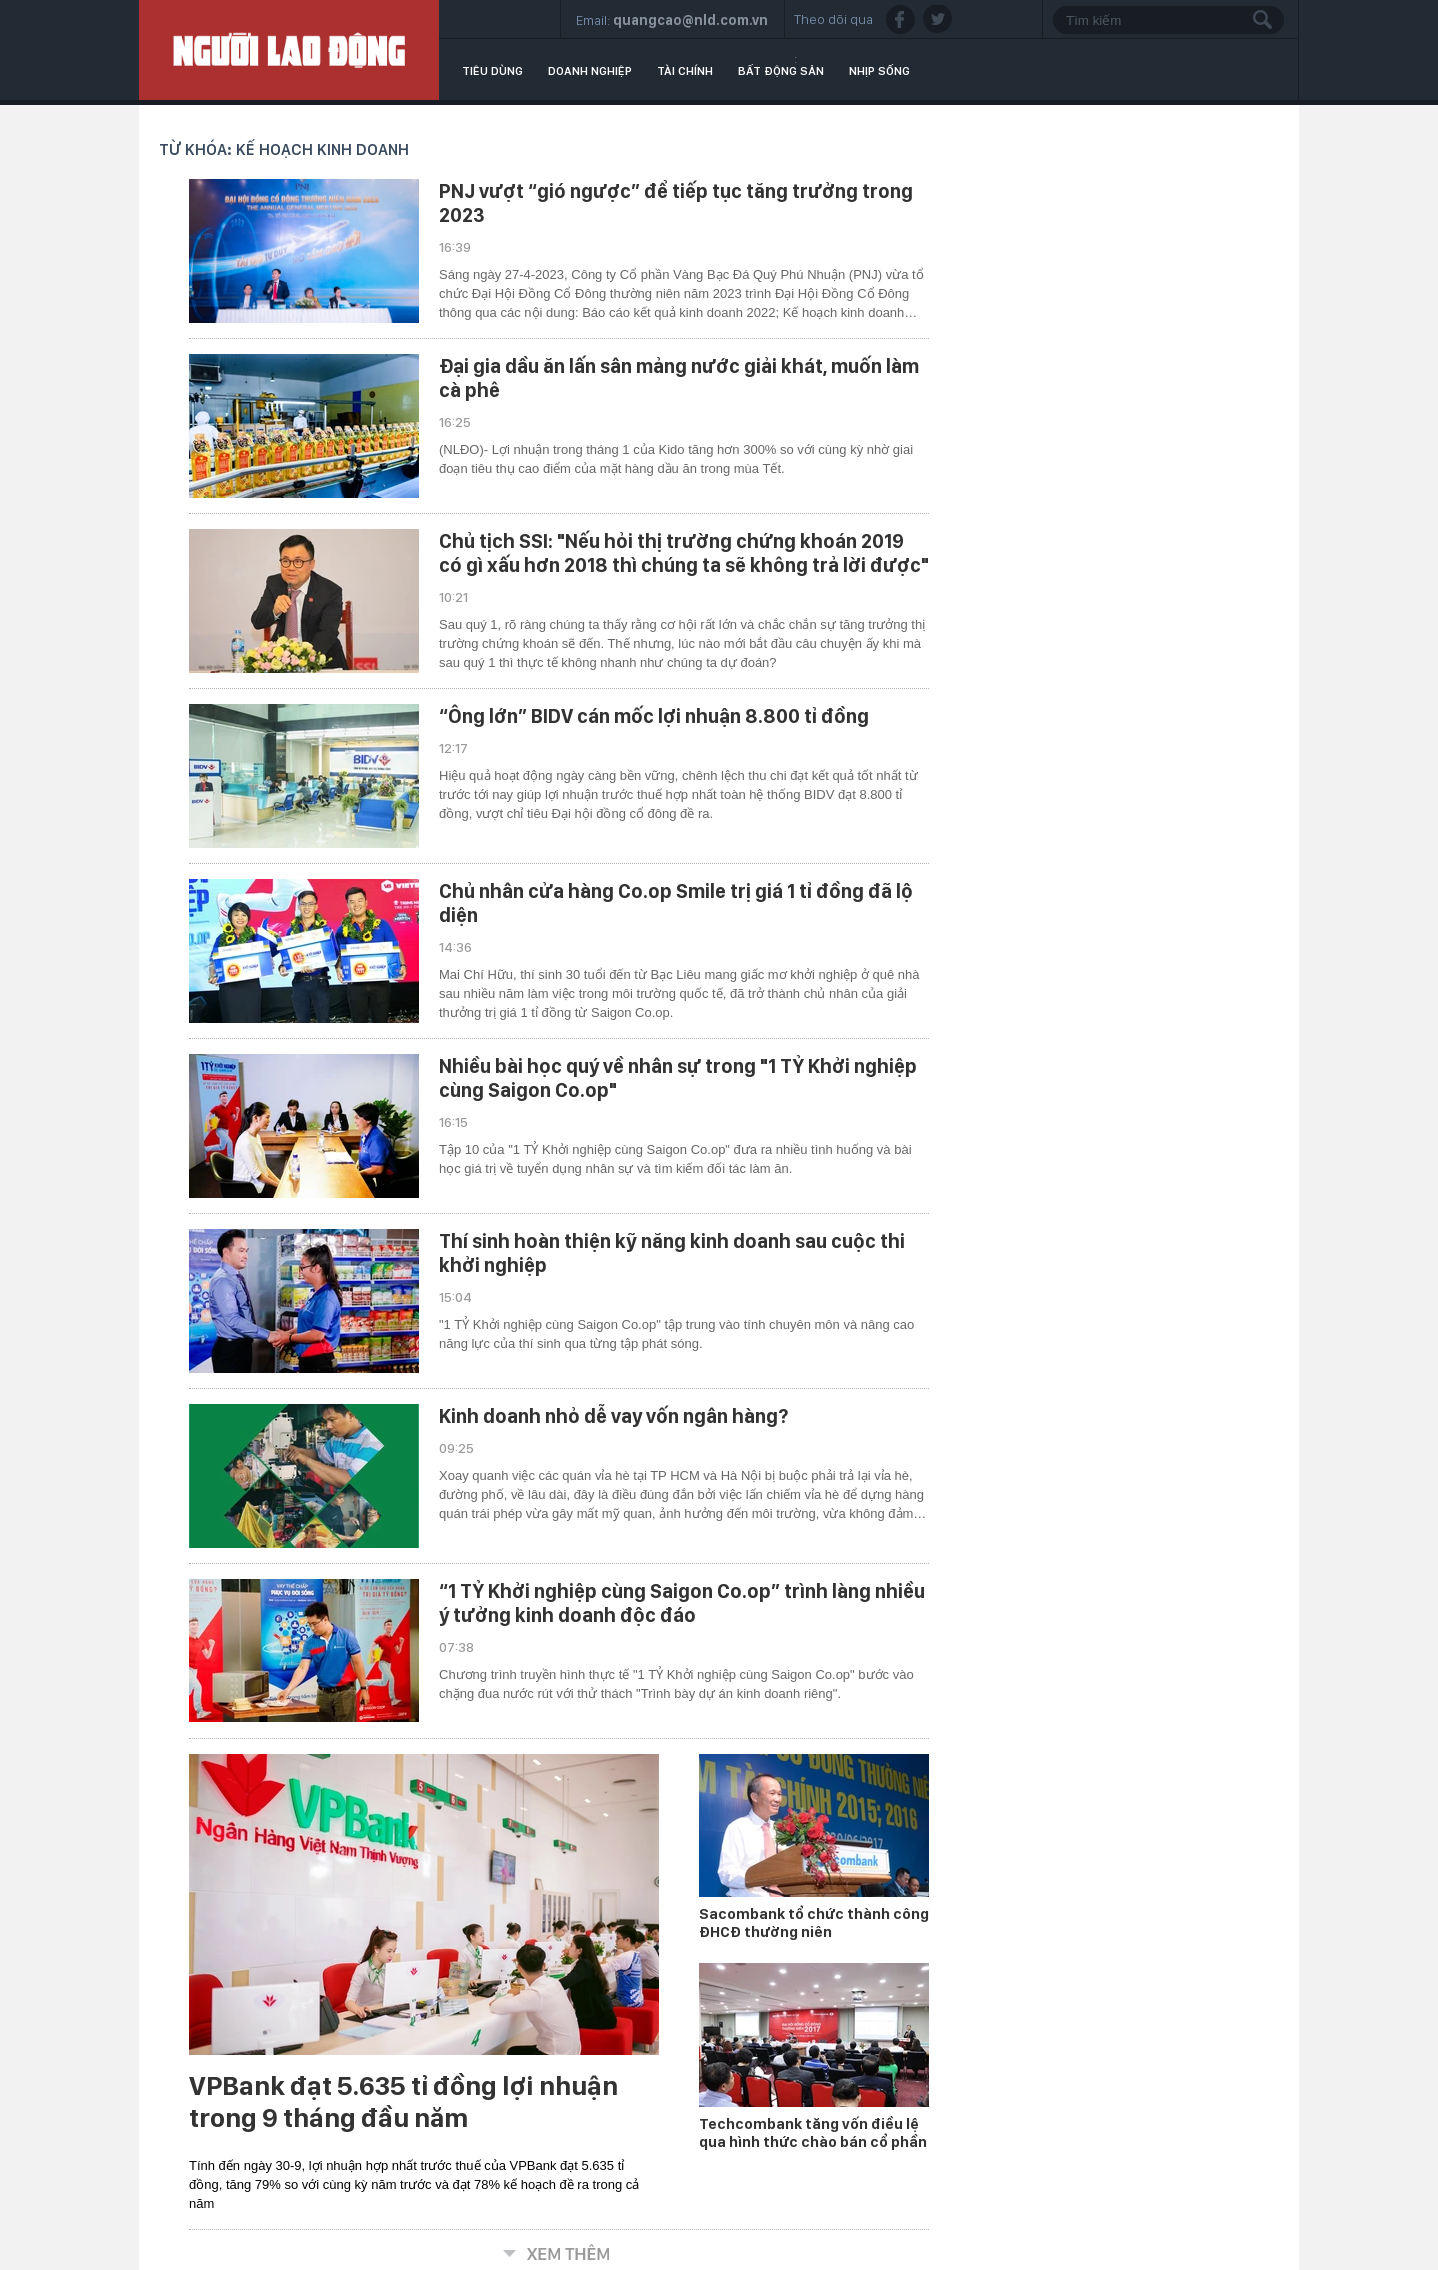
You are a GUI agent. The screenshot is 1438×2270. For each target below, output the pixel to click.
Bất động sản (781, 71)
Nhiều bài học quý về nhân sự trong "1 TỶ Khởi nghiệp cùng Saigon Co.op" (678, 1078)
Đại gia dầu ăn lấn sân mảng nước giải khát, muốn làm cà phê (679, 378)
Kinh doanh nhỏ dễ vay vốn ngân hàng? (613, 1416)
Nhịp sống (879, 71)
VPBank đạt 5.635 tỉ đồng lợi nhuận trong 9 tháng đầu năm (403, 2102)
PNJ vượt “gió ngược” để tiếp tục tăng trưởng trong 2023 (676, 203)
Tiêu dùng (492, 71)
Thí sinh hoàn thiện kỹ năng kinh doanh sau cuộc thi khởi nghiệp (672, 1253)
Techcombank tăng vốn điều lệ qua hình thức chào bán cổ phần (813, 2133)
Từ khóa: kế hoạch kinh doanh (284, 149)
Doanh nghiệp (590, 71)
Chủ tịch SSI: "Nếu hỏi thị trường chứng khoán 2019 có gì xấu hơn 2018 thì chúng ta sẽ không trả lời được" (684, 553)
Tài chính (685, 71)
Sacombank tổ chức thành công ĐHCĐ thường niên (814, 1923)
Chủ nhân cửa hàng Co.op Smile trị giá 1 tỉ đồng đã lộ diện (676, 903)
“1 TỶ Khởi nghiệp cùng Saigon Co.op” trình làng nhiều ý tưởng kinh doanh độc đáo (682, 1603)
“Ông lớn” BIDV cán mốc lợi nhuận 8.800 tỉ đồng (654, 716)
